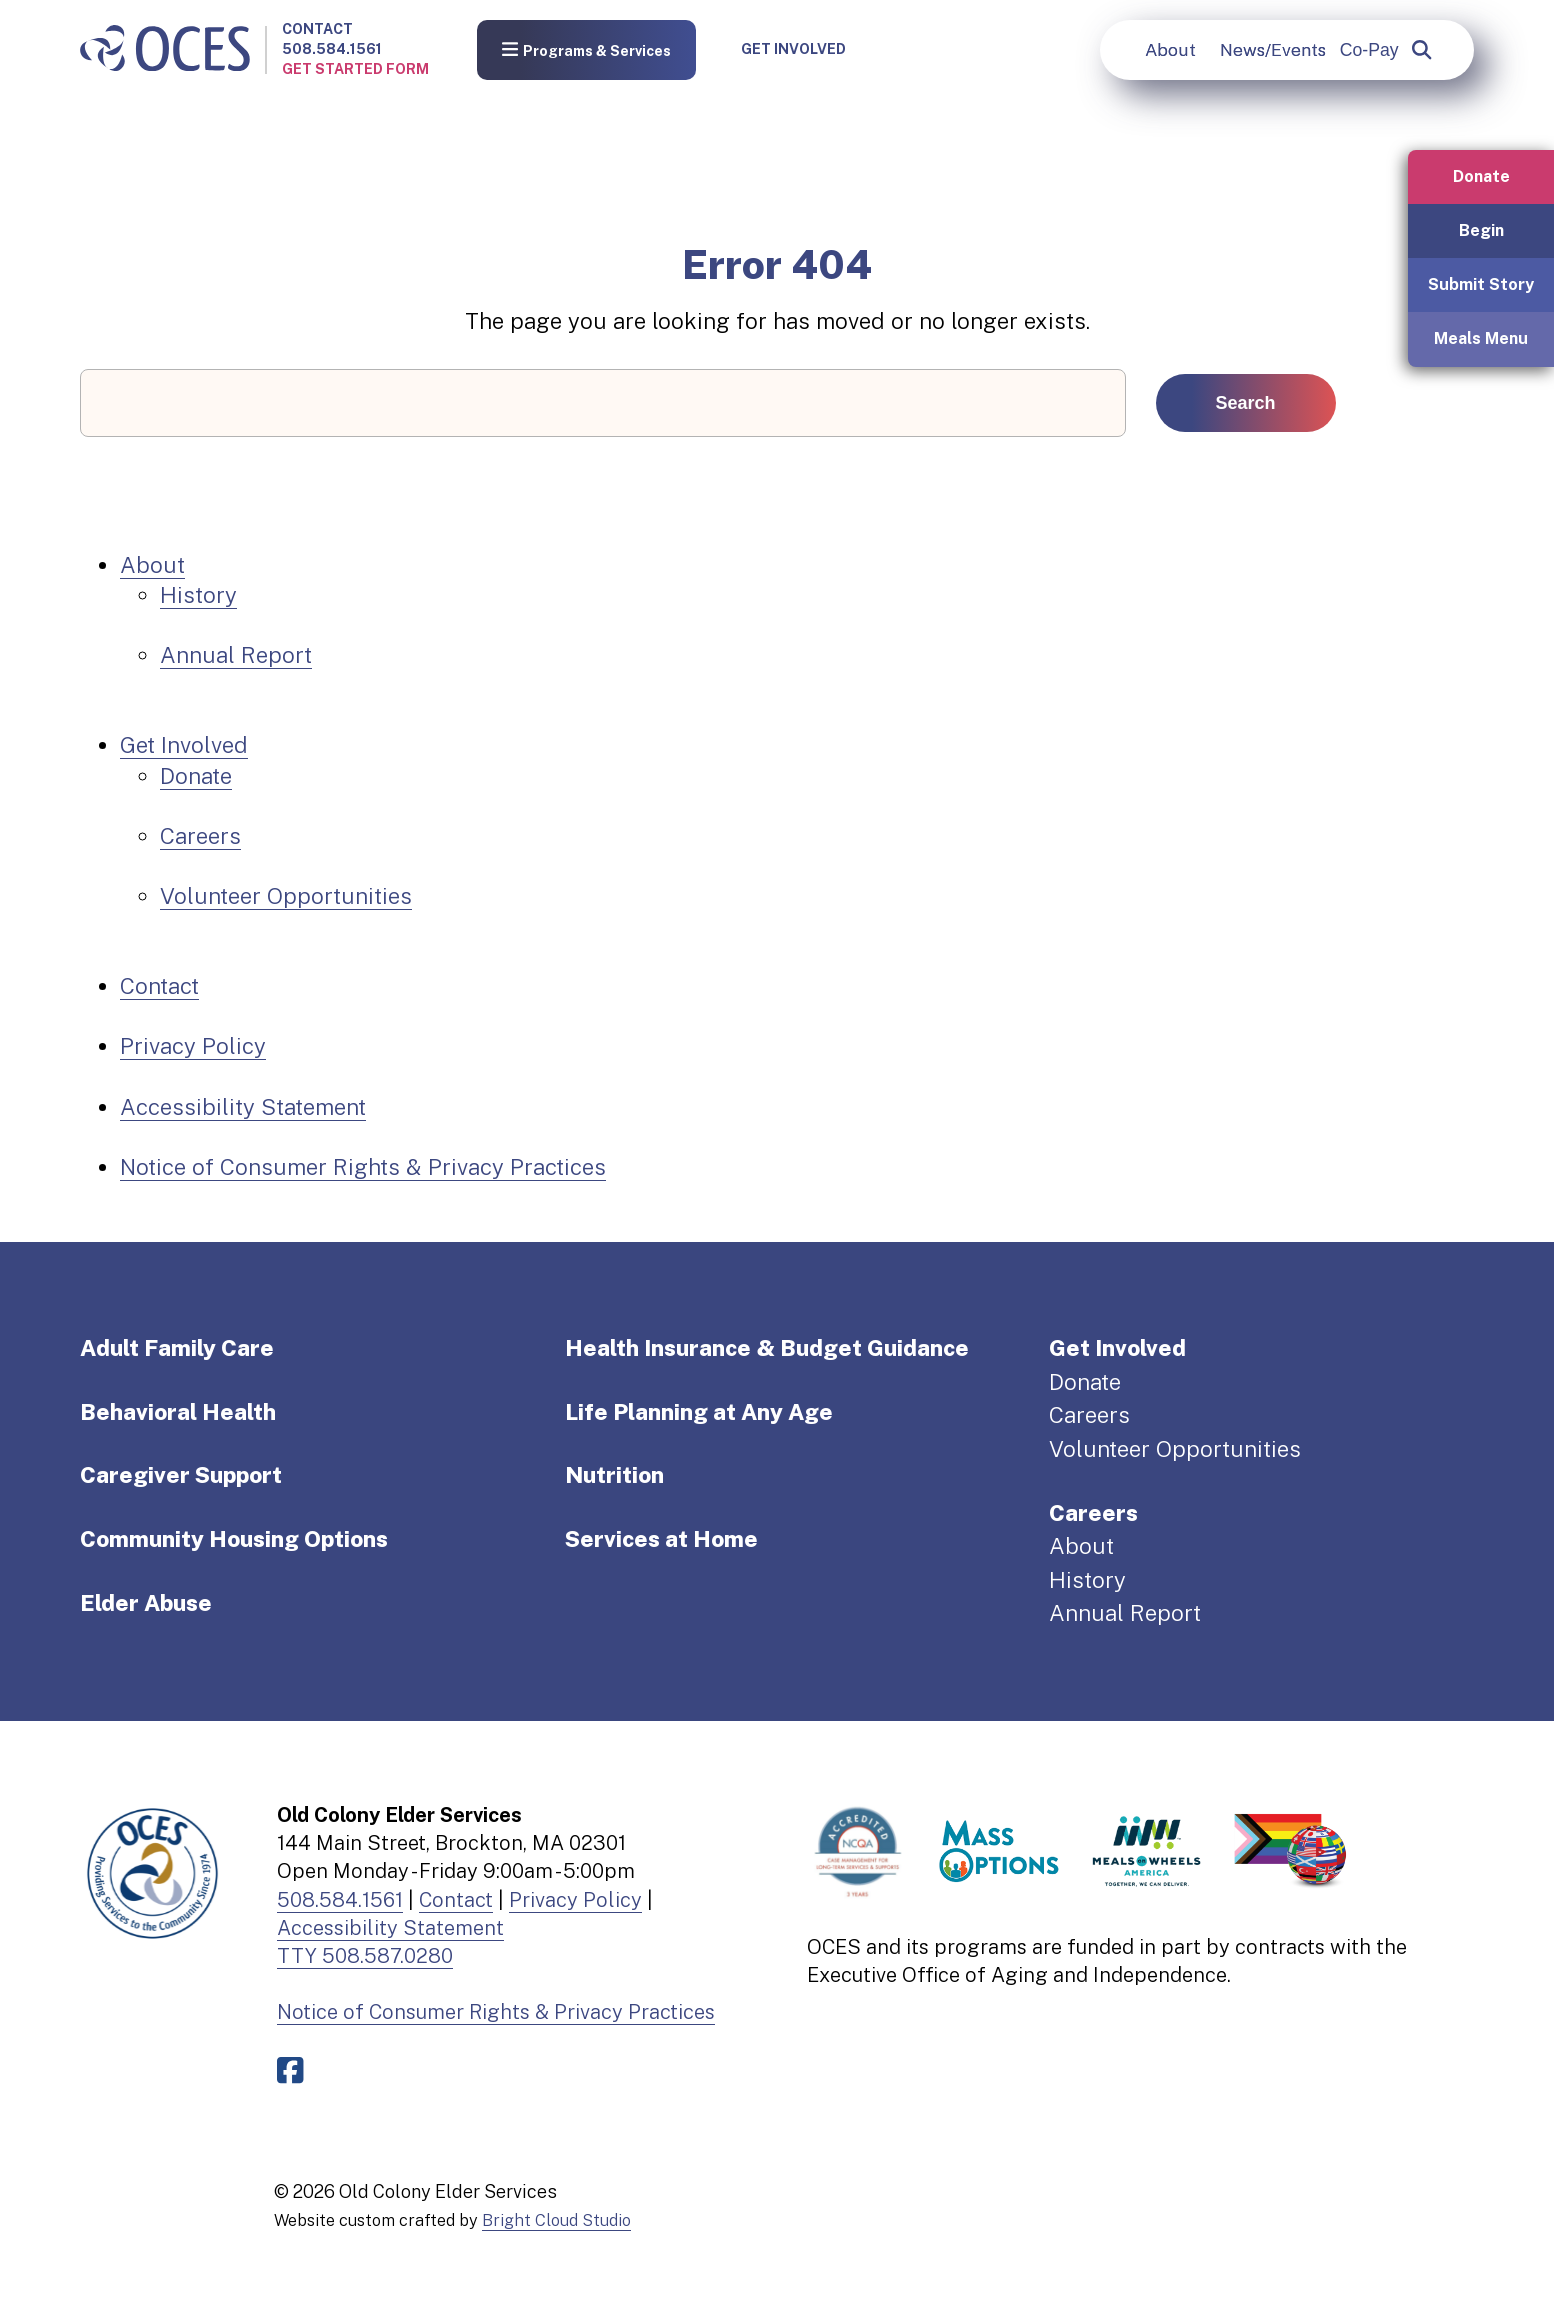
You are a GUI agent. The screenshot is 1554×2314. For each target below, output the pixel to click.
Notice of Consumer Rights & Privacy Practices (363, 1167)
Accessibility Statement (243, 1107)
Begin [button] (1481, 230)
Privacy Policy (193, 1046)
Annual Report (236, 655)
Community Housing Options (234, 1539)
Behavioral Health (178, 1412)
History (198, 595)
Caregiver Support (181, 1475)
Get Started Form (355, 69)
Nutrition (614, 1475)
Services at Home (661, 1539)
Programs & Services (586, 49)
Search (1246, 403)
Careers (200, 836)
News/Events (1273, 49)
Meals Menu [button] (1481, 338)
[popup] (1421, 49)
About (1170, 49)
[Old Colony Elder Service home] (165, 50)
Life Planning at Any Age (699, 1412)
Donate (196, 776)
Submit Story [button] (1481, 284)
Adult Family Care (177, 1348)
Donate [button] (1481, 176)
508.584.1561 (332, 49)
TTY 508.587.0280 (365, 1956)
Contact (317, 29)
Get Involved (793, 49)
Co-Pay (1369, 50)
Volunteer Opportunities (286, 896)
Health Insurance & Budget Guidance (767, 1348)
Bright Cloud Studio (556, 2220)
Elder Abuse (146, 1603)
